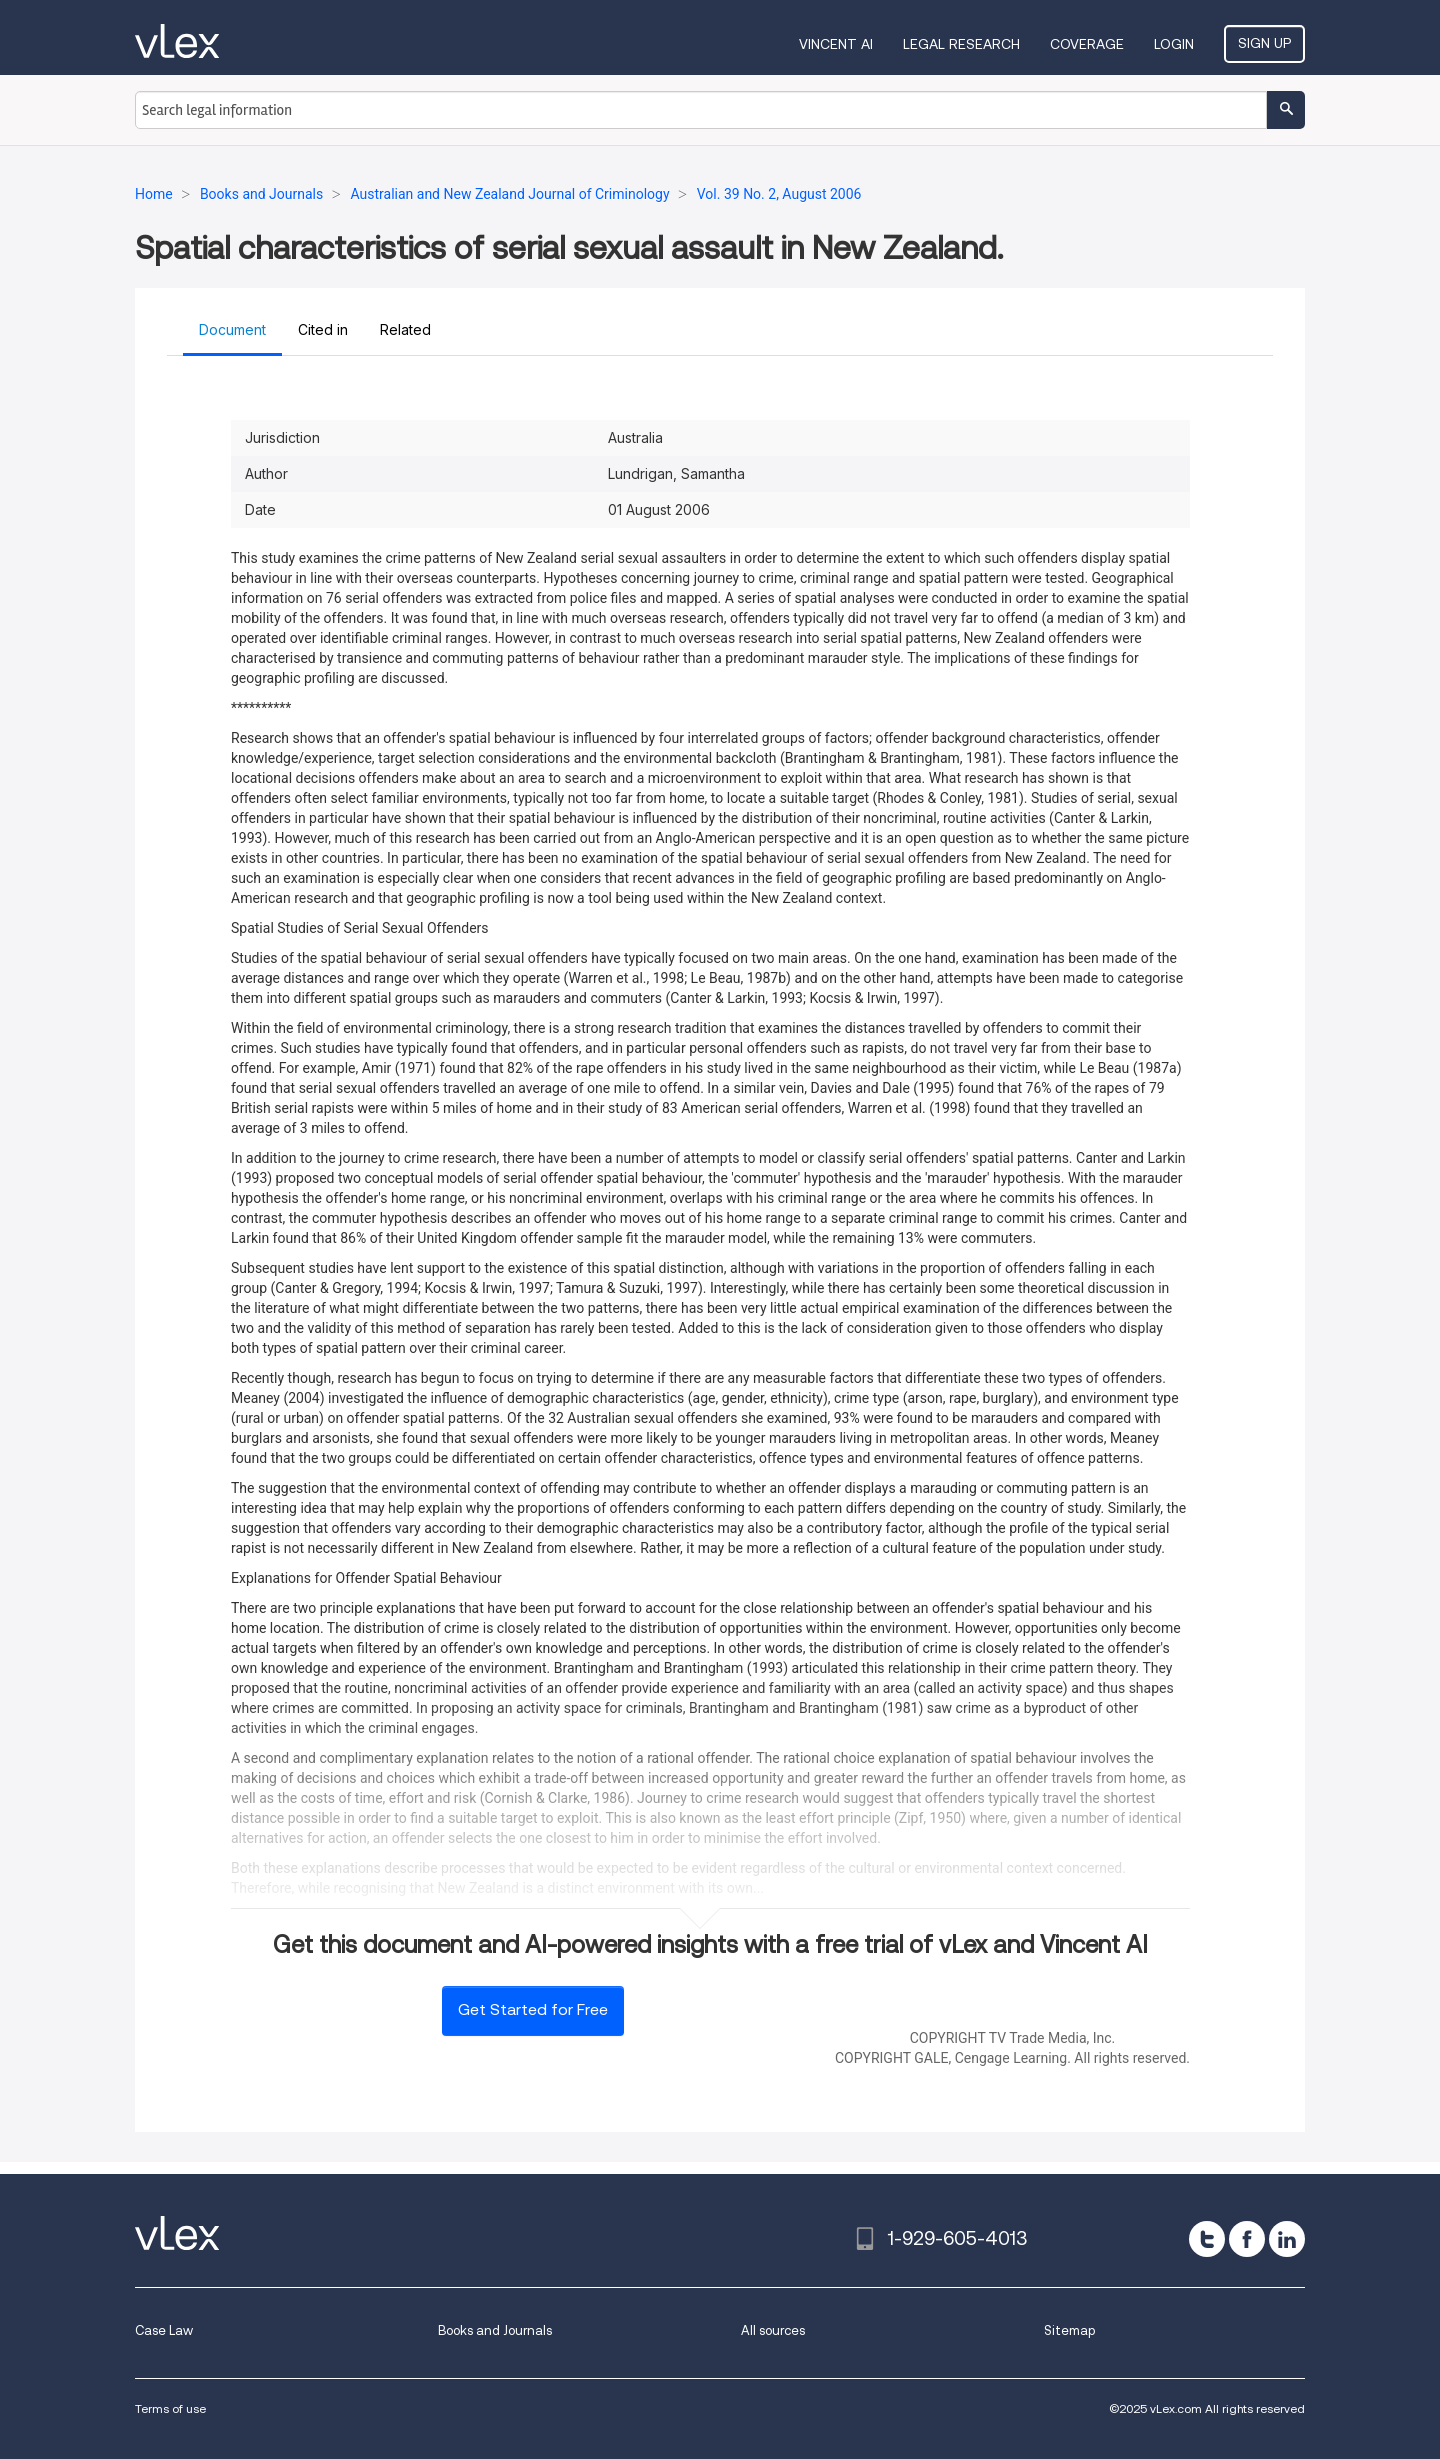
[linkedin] (1287, 2239)
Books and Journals (495, 2330)
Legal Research (961, 44)
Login (1174, 44)
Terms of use (170, 2408)
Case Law (164, 2330)
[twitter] (1207, 2239)
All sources (773, 2330)
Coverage (1087, 44)
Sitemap (1069, 2330)
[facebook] (1247, 2239)
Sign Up (1264, 43)
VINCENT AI (836, 44)
